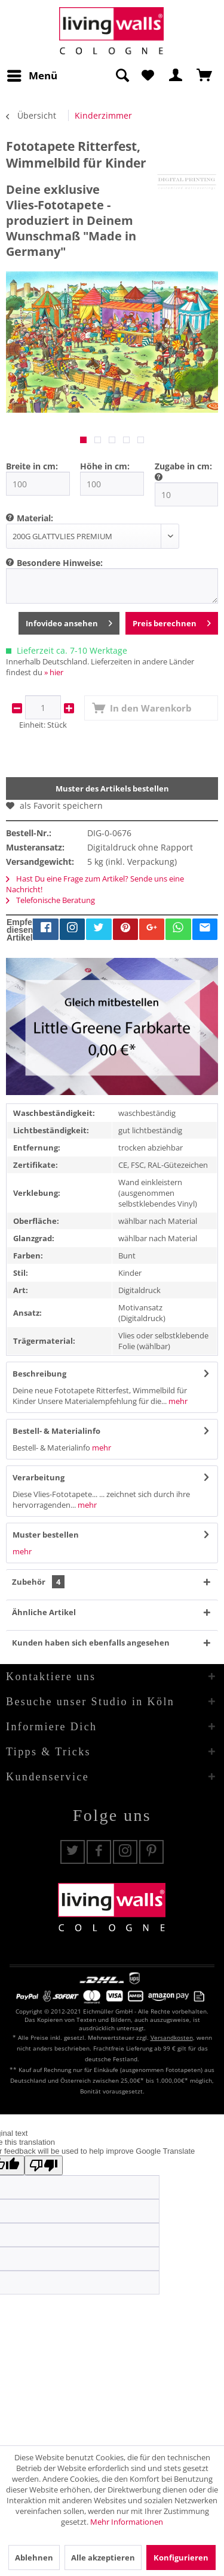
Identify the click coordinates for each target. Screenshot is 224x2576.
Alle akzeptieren (103, 2557)
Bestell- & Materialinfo (56, 1430)
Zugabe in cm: (183, 466)
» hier (53, 672)
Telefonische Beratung (50, 900)
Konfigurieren (181, 2557)
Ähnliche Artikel (44, 1612)
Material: (35, 518)
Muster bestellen (46, 1534)
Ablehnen (34, 2557)
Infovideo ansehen (69, 621)
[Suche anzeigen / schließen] (122, 76)
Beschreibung (39, 1373)
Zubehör (38, 1581)
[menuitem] (31, 76)
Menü (32, 74)
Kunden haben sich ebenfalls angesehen (91, 1642)
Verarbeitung (39, 1477)
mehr (177, 1401)
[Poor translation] (43, 2165)
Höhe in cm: (105, 466)
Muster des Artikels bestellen (112, 788)
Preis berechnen (172, 621)
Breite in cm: (32, 466)
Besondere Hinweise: (60, 562)
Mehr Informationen (126, 2521)
